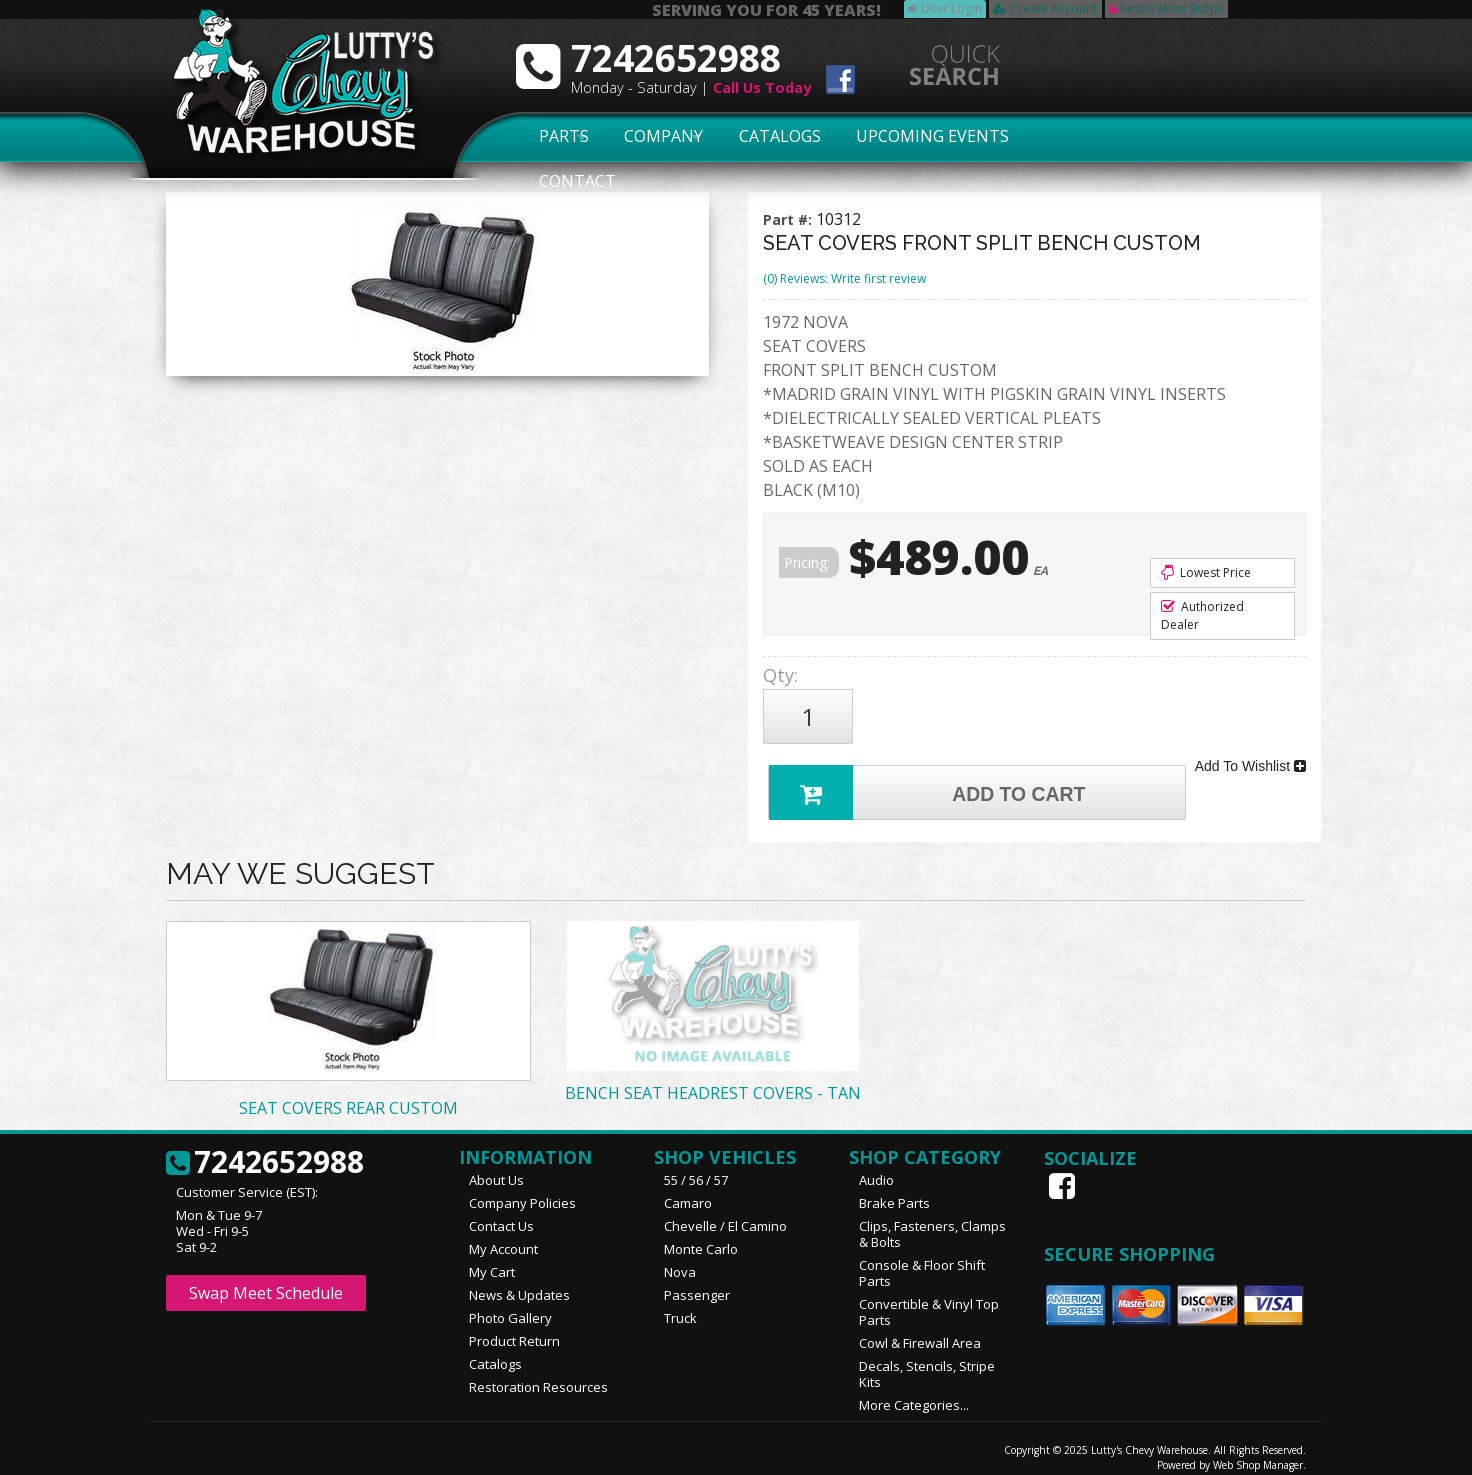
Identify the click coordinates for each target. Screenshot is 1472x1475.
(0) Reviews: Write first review (844, 278)
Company (658, 137)
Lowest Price (1206, 572)
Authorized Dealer (1202, 615)
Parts (553, 137)
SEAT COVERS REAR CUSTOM (348, 1095)
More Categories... (914, 1392)
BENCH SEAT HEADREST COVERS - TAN (713, 1080)
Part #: (789, 219)
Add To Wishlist (1250, 756)
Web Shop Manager (1258, 1452)
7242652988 (265, 1150)
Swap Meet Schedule (266, 1280)
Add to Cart (932, 776)
